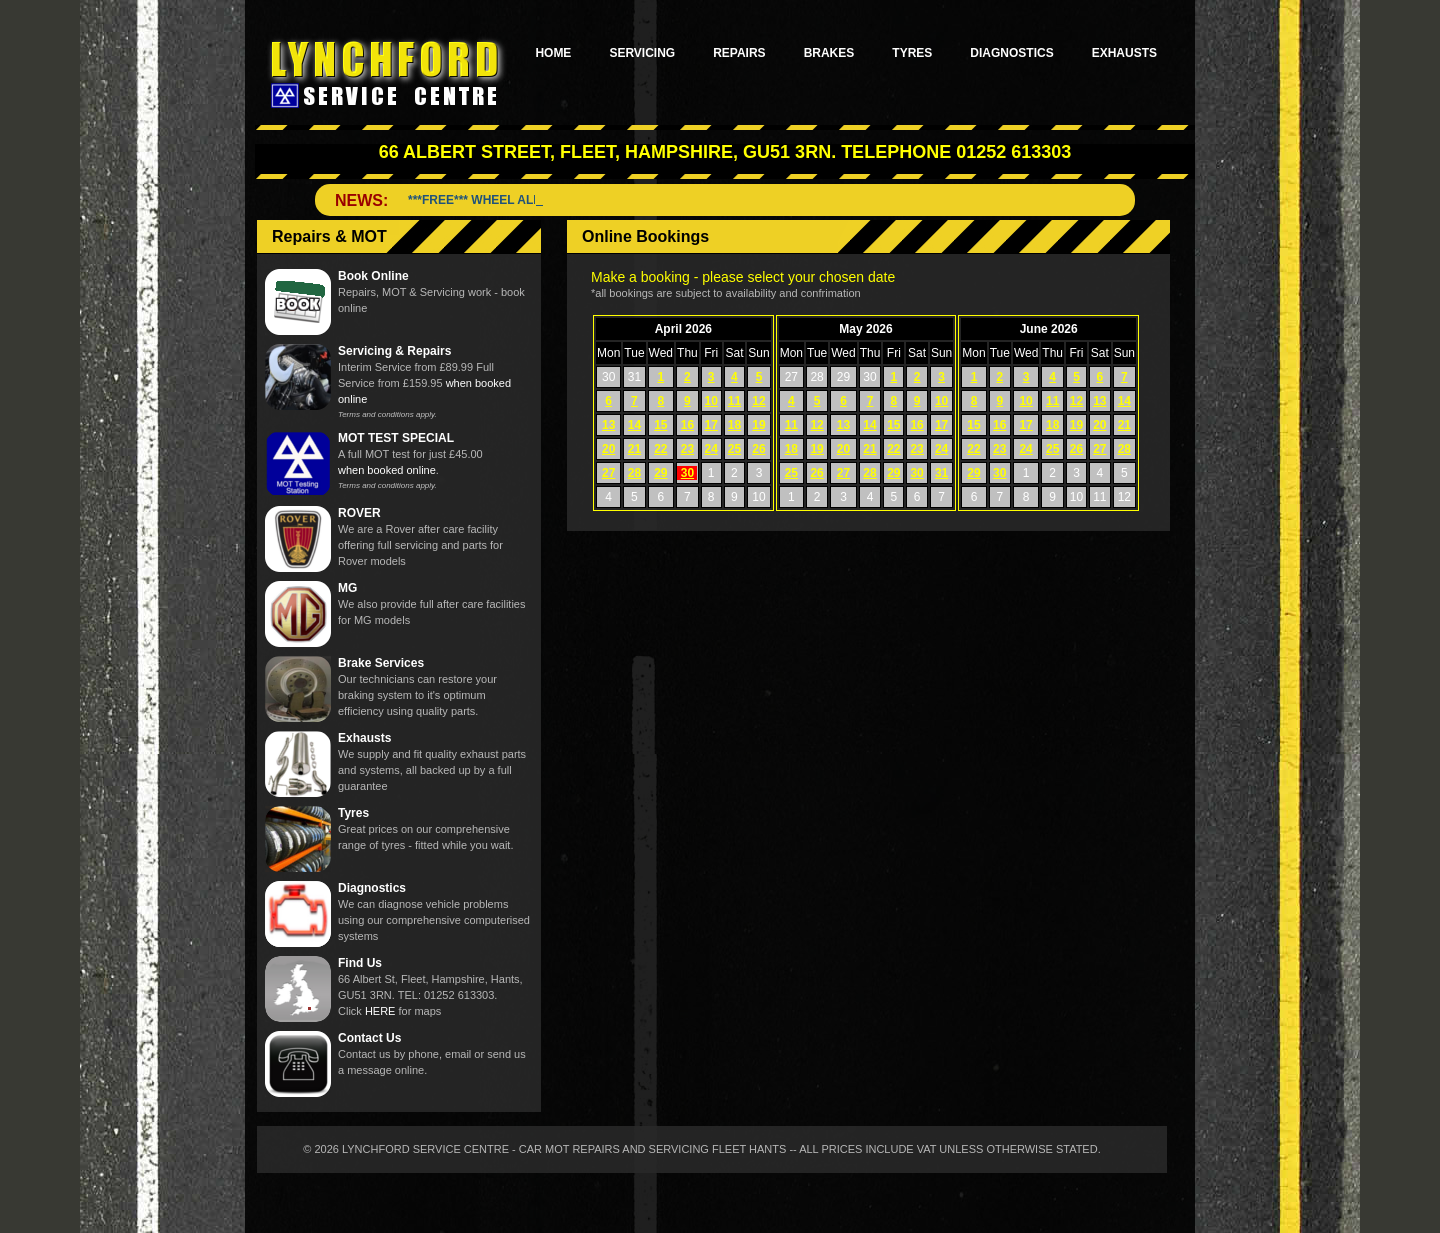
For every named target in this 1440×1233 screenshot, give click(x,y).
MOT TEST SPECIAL (396, 438)
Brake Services (381, 663)
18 (734, 425)
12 (758, 401)
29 (660, 473)
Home (553, 53)
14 (634, 425)
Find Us (360, 963)
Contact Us (369, 1038)
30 (687, 473)
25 (734, 449)
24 (711, 449)
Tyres (912, 53)
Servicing (642, 53)
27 (608, 473)
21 (634, 449)
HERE (380, 1011)
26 (758, 449)
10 (711, 401)
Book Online (373, 276)
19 (758, 425)
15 (660, 425)
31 (941, 473)
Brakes (829, 53)
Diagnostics (1011, 53)
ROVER (359, 513)
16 (687, 425)
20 (608, 449)
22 (660, 449)
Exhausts (1124, 53)
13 (608, 425)
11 (734, 401)
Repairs (739, 53)
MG (347, 588)
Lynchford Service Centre (387, 73)
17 (711, 425)
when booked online (387, 470)
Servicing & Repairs (394, 351)
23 (687, 449)
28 (634, 473)
